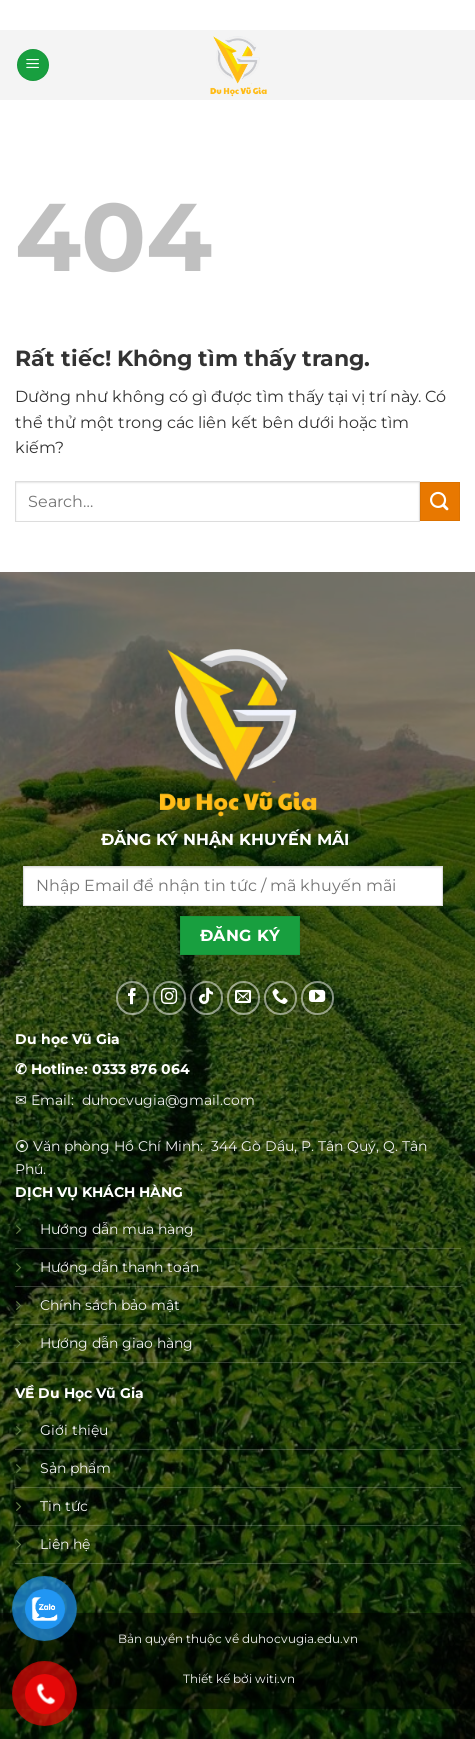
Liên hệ (65, 1544)
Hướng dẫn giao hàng (116, 1343)
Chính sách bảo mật (110, 1305)
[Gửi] (440, 501)
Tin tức (64, 1506)
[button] (33, 65)
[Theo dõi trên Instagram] (170, 998)
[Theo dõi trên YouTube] (318, 998)
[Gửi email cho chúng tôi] (244, 998)
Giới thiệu (74, 1430)
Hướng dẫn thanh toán (119, 1267)
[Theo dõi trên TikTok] (207, 998)
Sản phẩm (75, 1468)
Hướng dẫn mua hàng (117, 1229)
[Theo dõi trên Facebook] (133, 998)
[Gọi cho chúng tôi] (281, 998)
